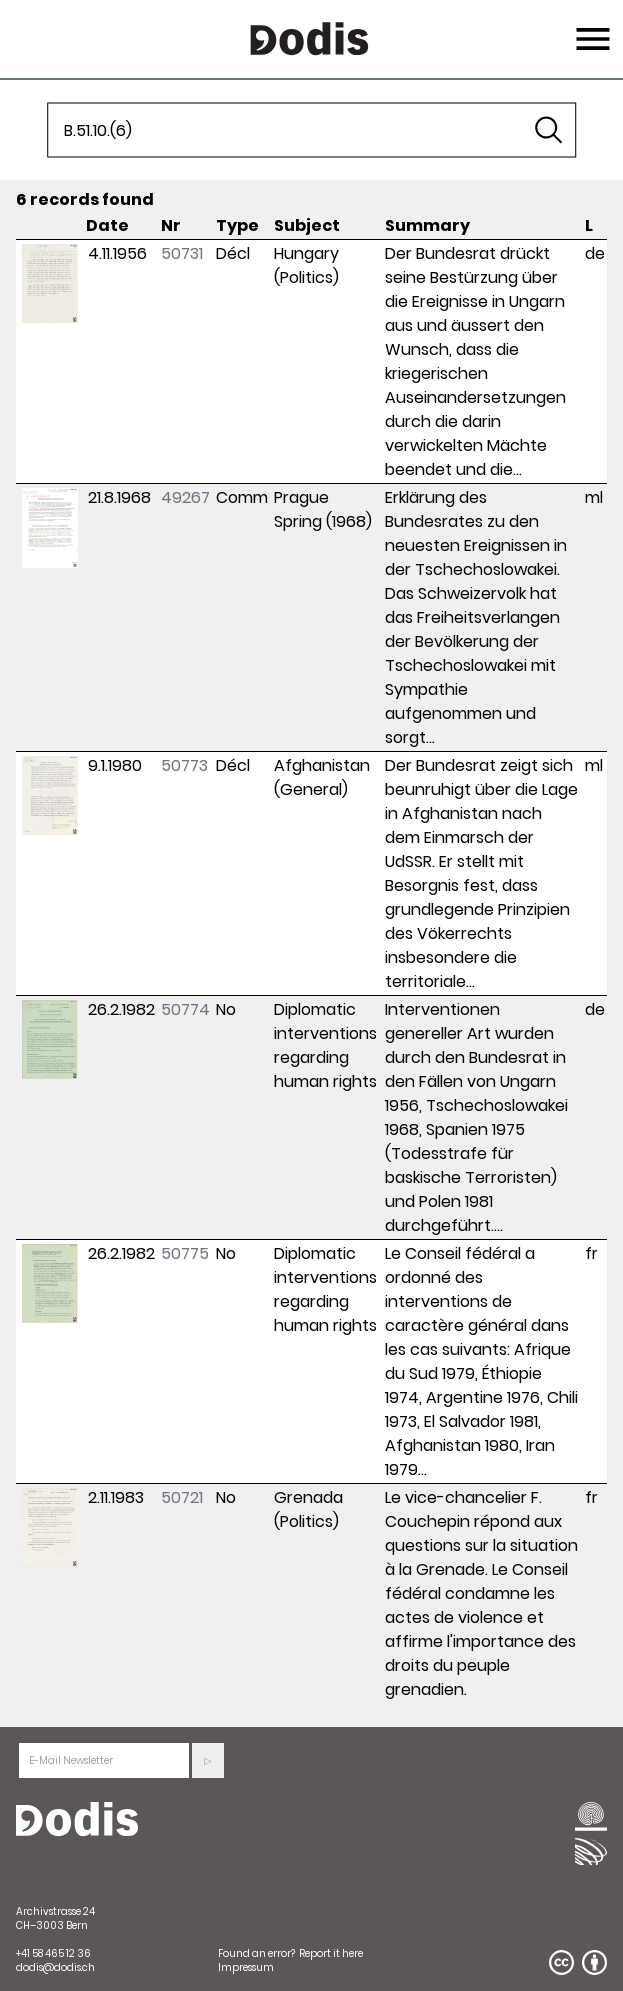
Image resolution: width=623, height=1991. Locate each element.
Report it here (331, 1953)
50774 (185, 1009)
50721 (182, 1497)
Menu (590, 27)
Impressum (246, 1967)
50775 (185, 1253)
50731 (182, 253)
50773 (184, 765)
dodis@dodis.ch (55, 1967)
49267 (185, 497)
